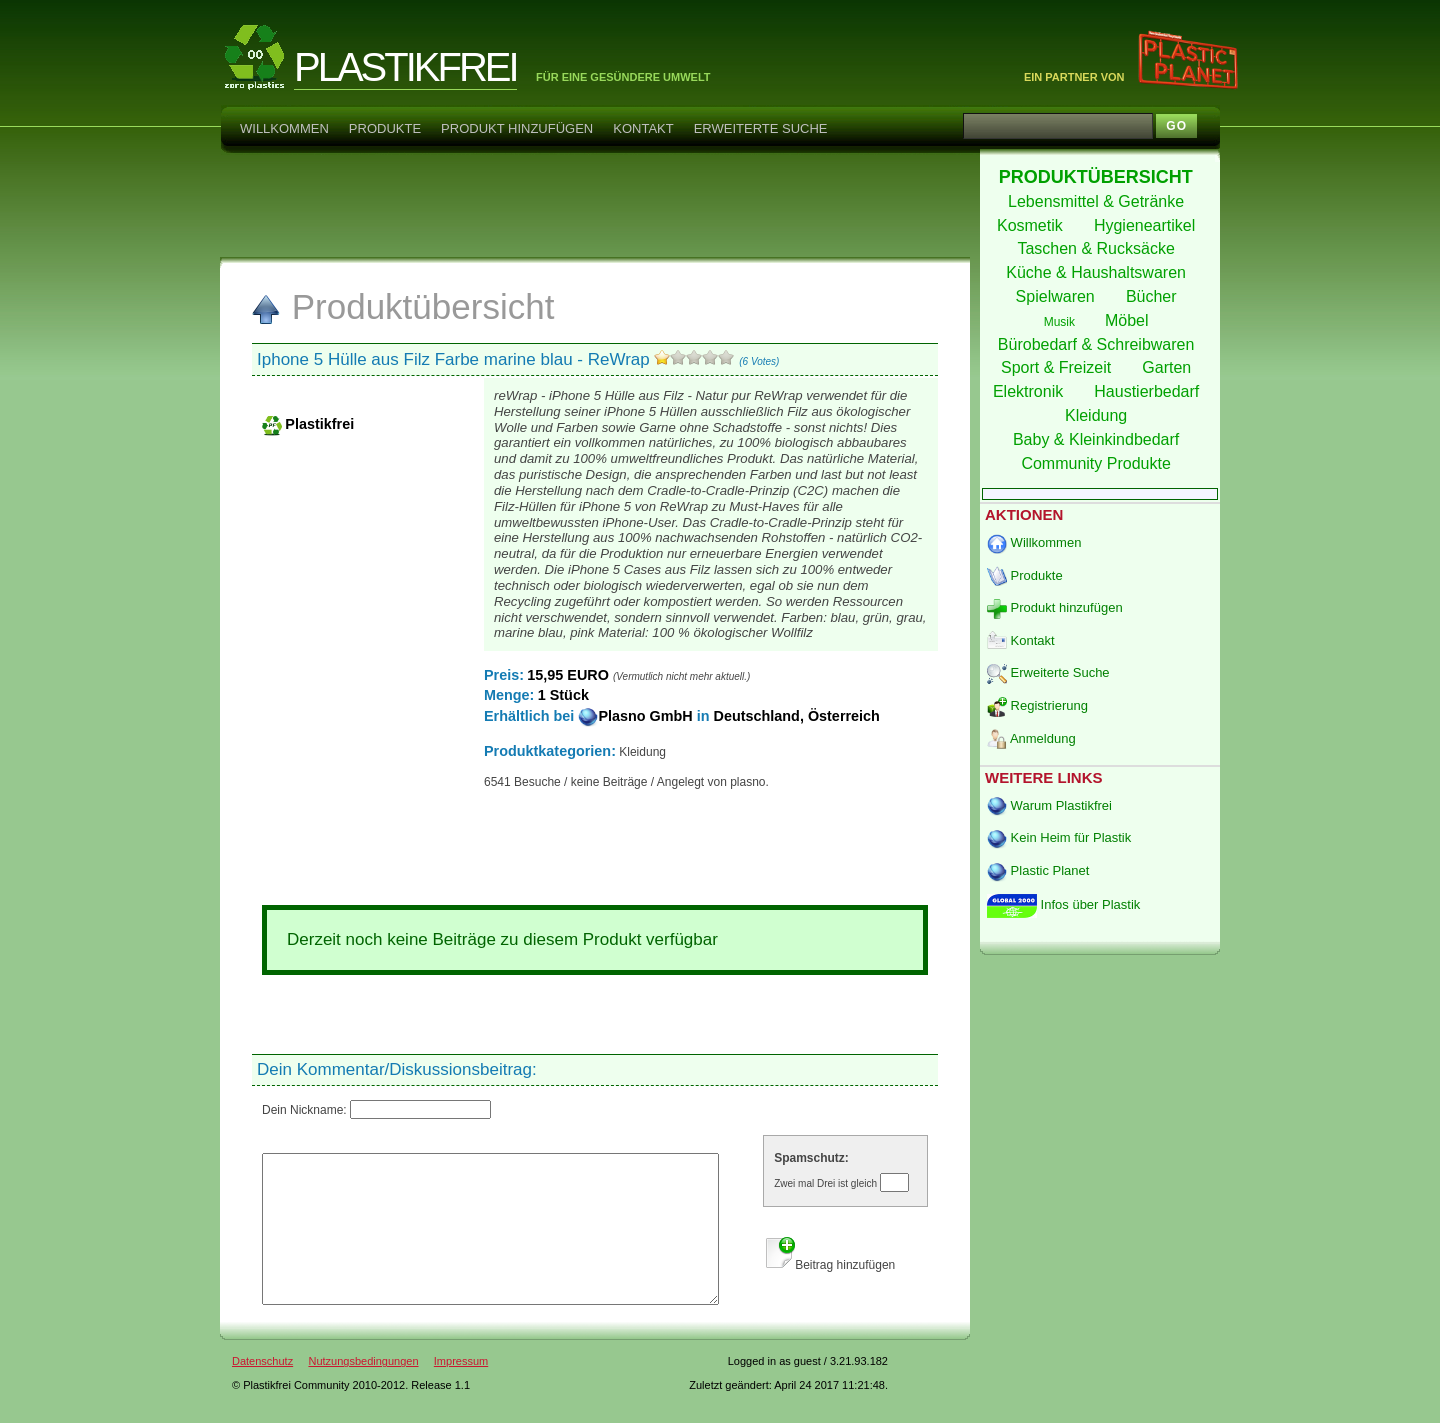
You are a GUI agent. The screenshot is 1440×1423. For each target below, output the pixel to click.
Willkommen (284, 128)
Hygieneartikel (1147, 225)
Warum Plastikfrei (1049, 805)
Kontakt (643, 128)
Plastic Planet (1038, 870)
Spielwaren (1058, 296)
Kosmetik (1032, 225)
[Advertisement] (594, 204)
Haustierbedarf (1148, 391)
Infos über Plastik (1063, 904)
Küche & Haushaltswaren (1098, 272)
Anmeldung (1031, 738)
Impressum (461, 1391)
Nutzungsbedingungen (363, 1391)
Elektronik (1030, 391)
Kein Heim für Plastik (1059, 837)
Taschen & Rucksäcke (1098, 248)
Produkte (385, 128)
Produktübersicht (402, 306)
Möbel (1129, 320)
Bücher (1153, 296)
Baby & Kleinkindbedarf (1098, 439)
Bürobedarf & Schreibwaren (1098, 344)
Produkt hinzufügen (517, 128)
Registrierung (1037, 705)
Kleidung (1098, 415)
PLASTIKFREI (405, 67)
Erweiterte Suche (761, 128)
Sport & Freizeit (1058, 367)
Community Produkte (1098, 463)
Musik (1061, 322)
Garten (1168, 367)
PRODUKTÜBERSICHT (1098, 177)
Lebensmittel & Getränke (1098, 201)
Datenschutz (262, 1391)
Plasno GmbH (637, 716)
